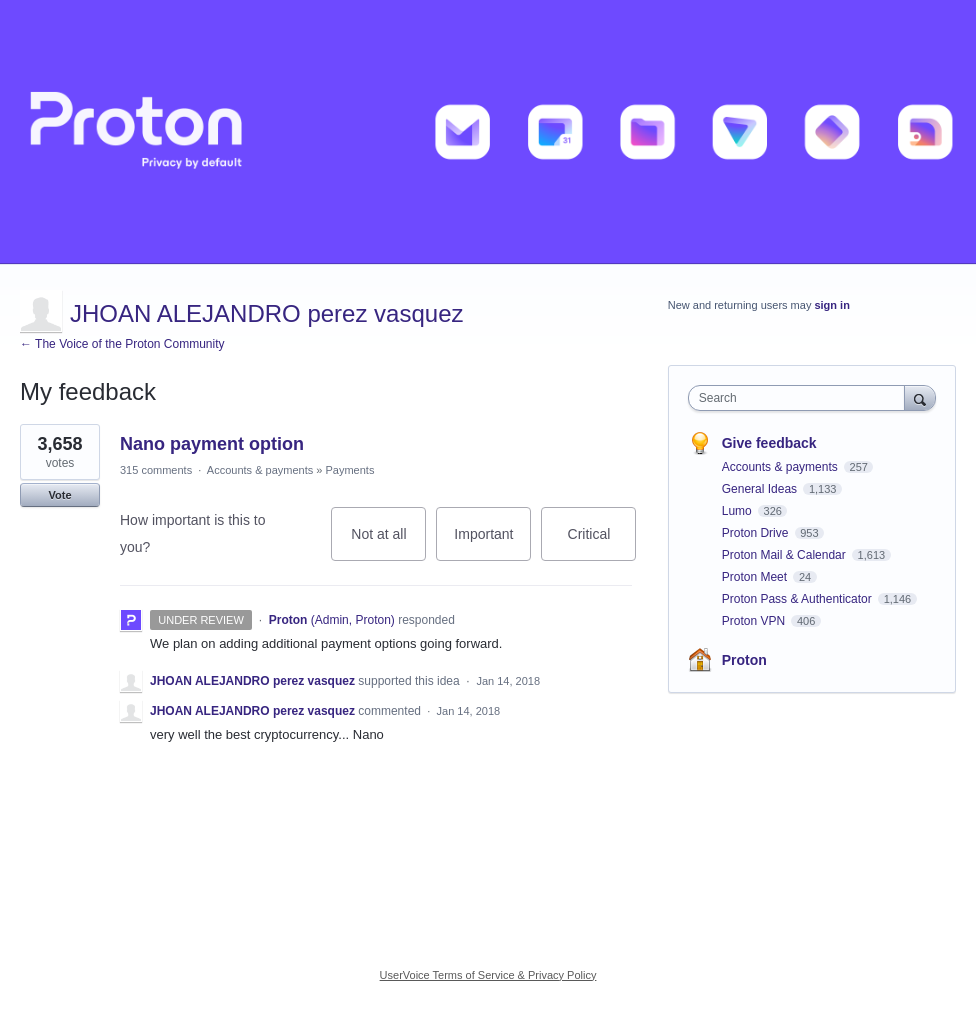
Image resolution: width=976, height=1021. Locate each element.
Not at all (388, 543)
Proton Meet (756, 577)
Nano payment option (212, 444)
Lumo (738, 511)
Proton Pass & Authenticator (798, 599)
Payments (349, 470)
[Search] (920, 397)
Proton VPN (755, 621)
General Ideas (761, 489)
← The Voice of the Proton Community (122, 344)
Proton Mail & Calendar (785, 555)
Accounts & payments (260, 470)
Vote (59, 495)
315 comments (156, 470)
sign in (831, 305)
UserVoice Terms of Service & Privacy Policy (488, 975)
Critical (602, 543)
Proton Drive (757, 533)
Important (492, 543)
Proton (744, 660)
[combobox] (801, 398)
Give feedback (769, 443)
